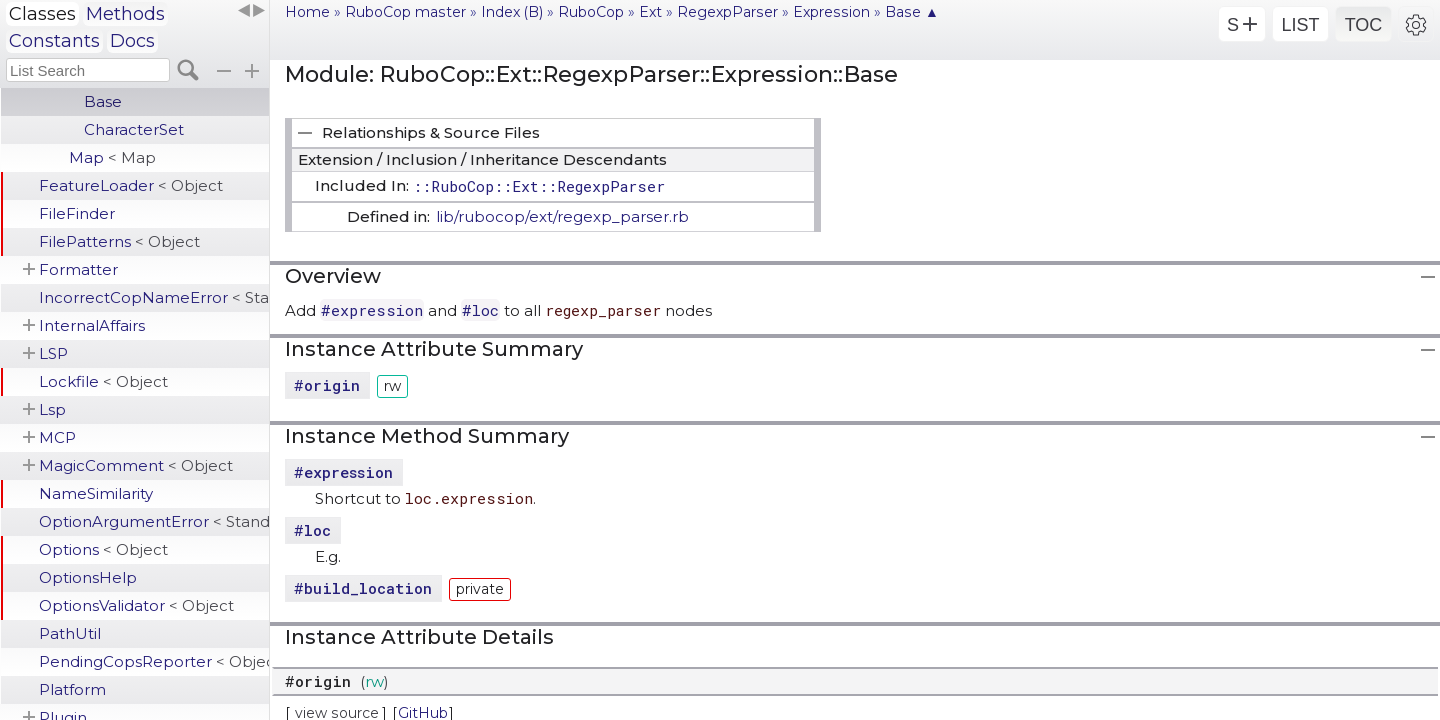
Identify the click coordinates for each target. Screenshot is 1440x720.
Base (103, 101)
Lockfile (103, 381)
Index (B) (512, 12)
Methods (125, 14)
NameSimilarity (96, 493)
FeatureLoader (131, 185)
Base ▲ (912, 12)
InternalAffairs (92, 325)
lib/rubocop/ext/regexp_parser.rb (562, 216)
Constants (54, 41)
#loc (480, 310)
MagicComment (136, 465)
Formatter (78, 269)
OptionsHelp (88, 577)
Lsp (52, 409)
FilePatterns (119, 241)
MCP (57, 437)
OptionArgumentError (154, 521)
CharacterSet (134, 129)
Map (112, 157)
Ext (650, 12)
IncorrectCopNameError (154, 297)
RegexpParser (727, 12)
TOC (1364, 25)
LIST (1300, 25)
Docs (132, 41)
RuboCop (591, 12)
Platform (72, 689)
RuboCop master (405, 12)
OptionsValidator (136, 605)
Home (307, 12)
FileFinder (77, 213)
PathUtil (70, 633)
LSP (53, 353)
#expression (372, 310)
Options (103, 549)
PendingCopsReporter (154, 661)
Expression (831, 12)
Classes (42, 14)
